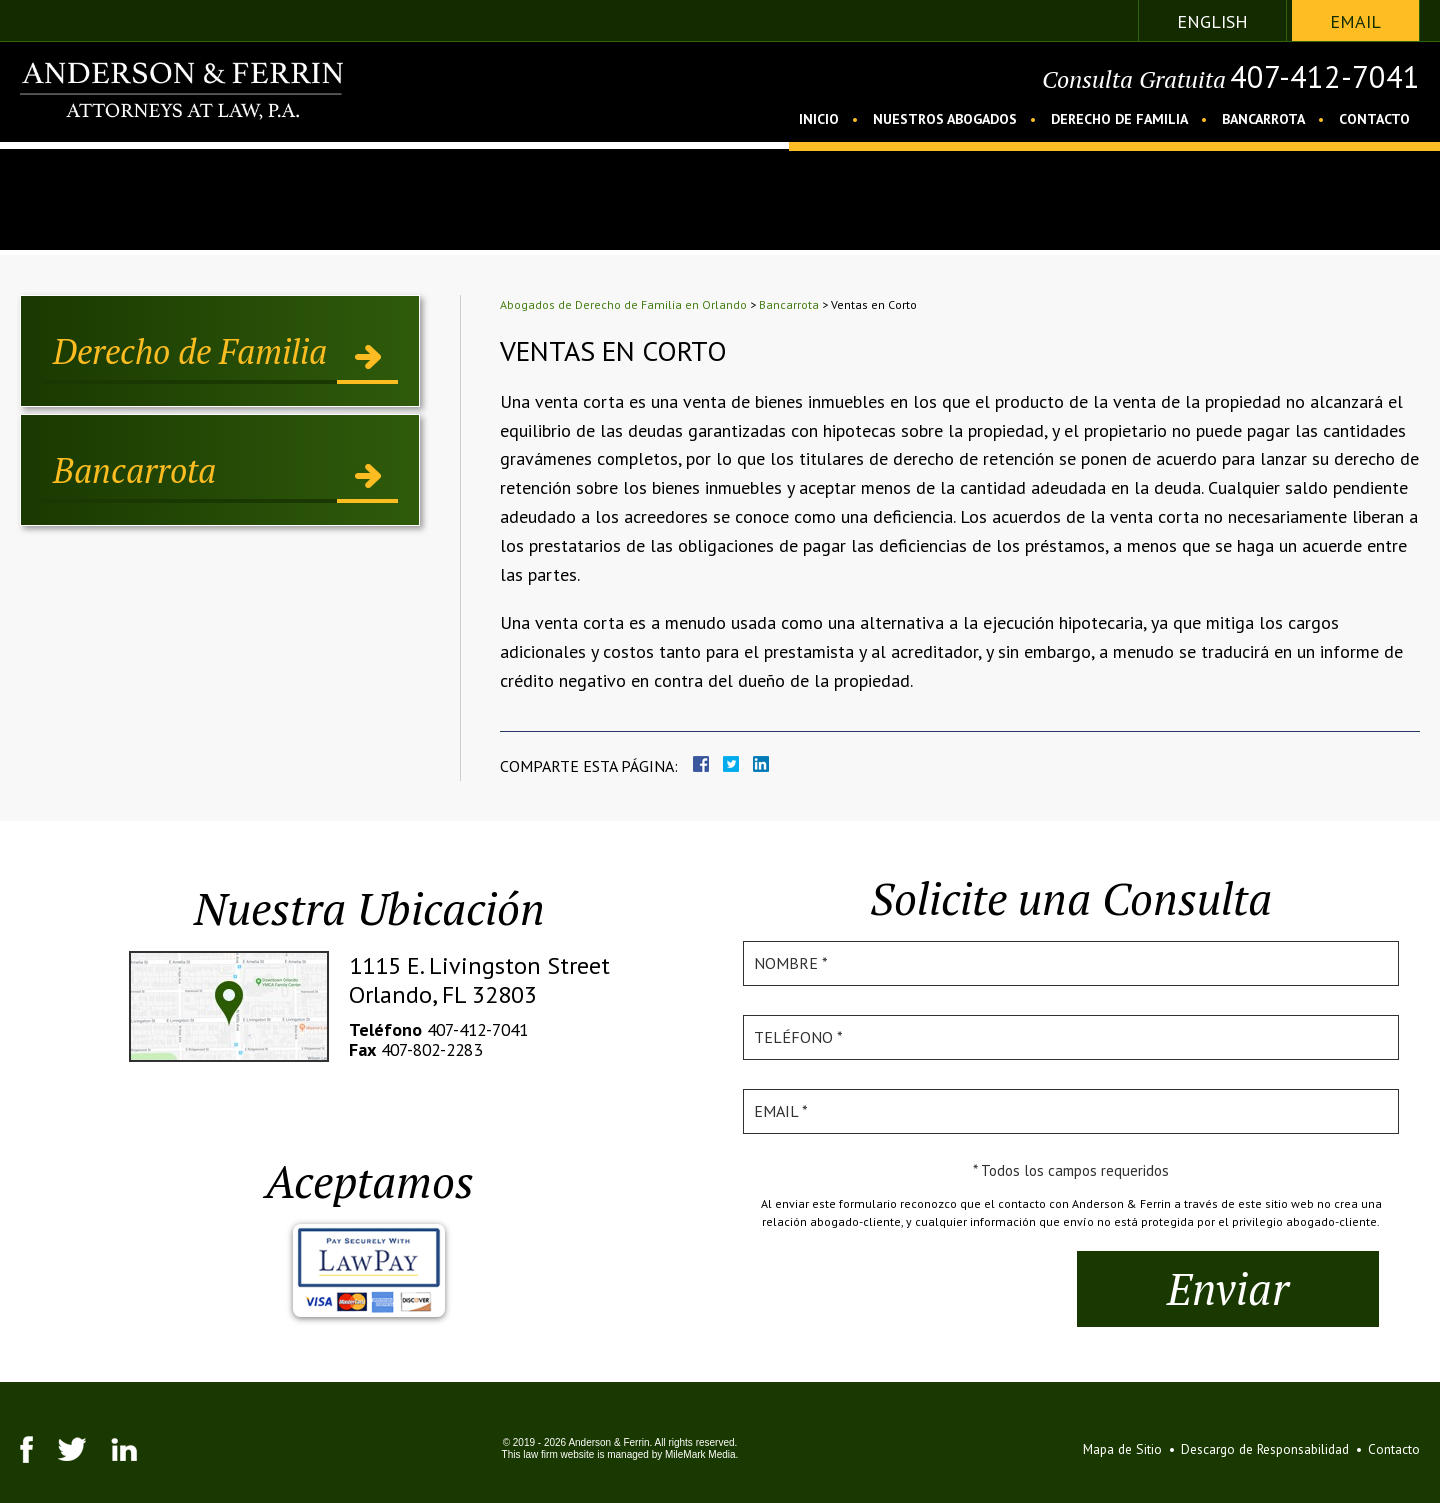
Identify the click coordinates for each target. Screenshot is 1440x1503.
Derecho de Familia (1119, 119)
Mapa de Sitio (1109, 1449)
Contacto (1374, 119)
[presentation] (915, 1290)
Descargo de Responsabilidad (1259, 1449)
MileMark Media (693, 1454)
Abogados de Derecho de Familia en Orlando (623, 304)
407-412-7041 (1314, 79)
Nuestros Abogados (945, 119)
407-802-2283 (436, 1049)
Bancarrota (1263, 119)
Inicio (819, 119)
